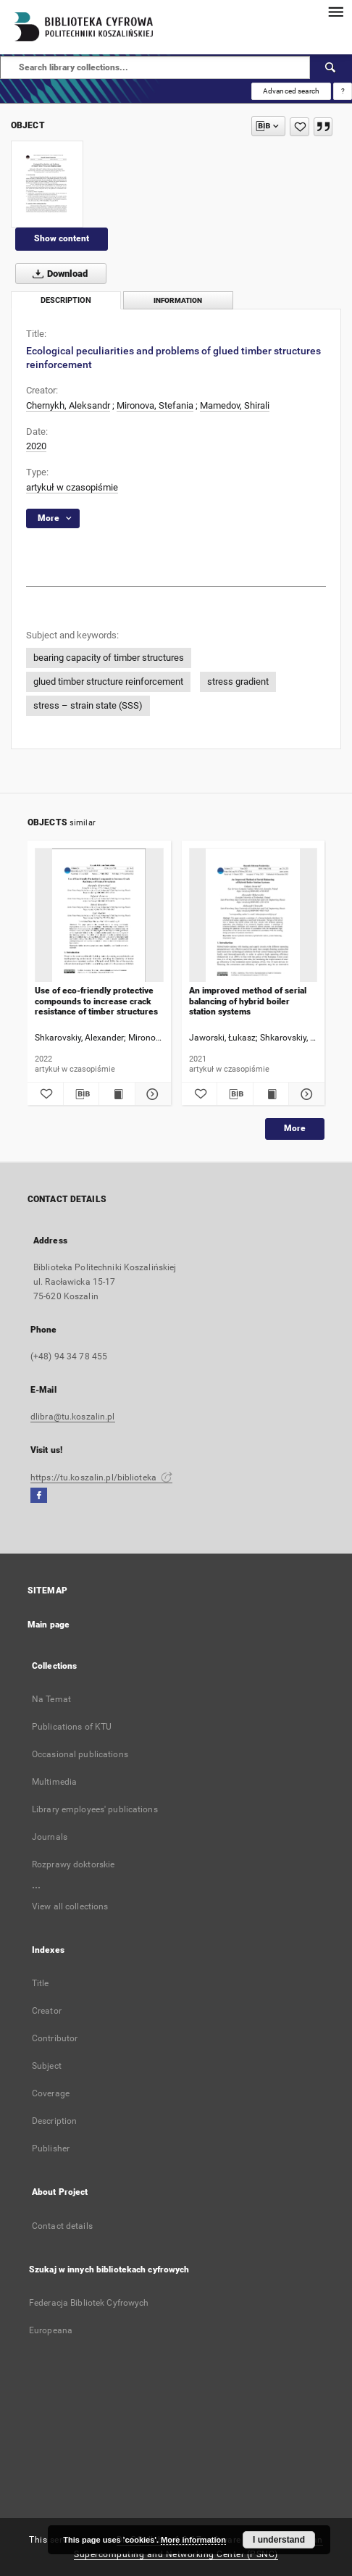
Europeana (50, 2330)
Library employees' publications (95, 1809)
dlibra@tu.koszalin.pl (72, 1417)
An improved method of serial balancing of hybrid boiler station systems (247, 1001)
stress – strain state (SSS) (88, 705)
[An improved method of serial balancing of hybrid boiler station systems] (253, 916)
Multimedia (54, 1782)
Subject (47, 2066)
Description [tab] (66, 300)
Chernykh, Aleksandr (68, 405)
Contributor (54, 2038)
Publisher (51, 2148)
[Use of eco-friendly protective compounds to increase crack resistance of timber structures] (99, 916)
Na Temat (51, 1699)
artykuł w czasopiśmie (72, 487)
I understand (279, 2540)
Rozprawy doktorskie (73, 1864)
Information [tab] (178, 300)
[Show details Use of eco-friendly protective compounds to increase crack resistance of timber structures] (151, 1094)
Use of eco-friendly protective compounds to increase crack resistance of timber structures (96, 1001)
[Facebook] (38, 1496)
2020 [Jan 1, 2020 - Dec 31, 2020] (36, 446)
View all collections (70, 1906)
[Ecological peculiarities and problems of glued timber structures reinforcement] (47, 184)
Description (54, 2121)
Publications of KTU (72, 1727)
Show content (61, 238)
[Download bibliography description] (81, 1094)
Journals (49, 1837)
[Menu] (335, 11)
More (295, 1128)
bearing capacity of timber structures (108, 657)
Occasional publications (80, 1754)
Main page (49, 1625)
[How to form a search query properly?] (342, 91)
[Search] (331, 67)
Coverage (51, 2093)
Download (57, 274)
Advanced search (291, 91)
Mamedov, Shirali (234, 405)
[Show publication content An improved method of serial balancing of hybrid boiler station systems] (271, 1094)
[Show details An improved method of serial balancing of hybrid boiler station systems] (304, 1094)
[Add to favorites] (299, 126)
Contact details (62, 2226)
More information (193, 2539)
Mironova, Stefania (155, 405)
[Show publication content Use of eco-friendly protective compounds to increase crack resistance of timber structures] (117, 1094)
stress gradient (238, 681)
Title (40, 1983)
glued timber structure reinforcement (108, 681)
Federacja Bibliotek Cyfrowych (88, 2303)
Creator (47, 2011)
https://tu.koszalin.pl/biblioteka (101, 1477)
